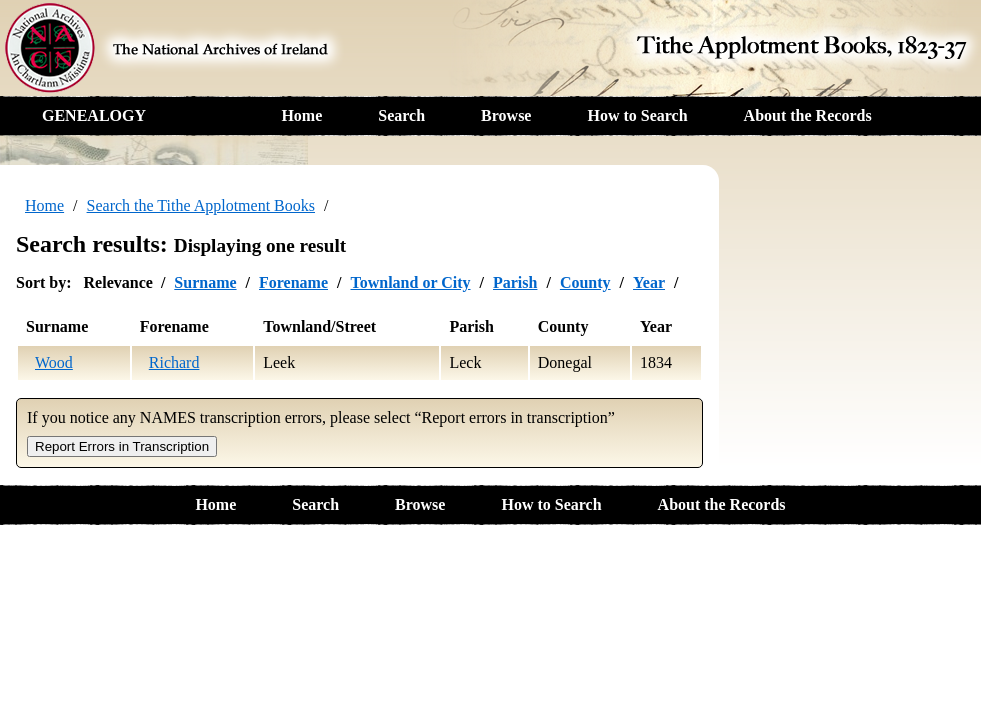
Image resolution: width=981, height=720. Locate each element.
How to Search (637, 115)
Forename (293, 282)
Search (401, 115)
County (585, 282)
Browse (506, 115)
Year (649, 282)
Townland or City (410, 282)
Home (301, 115)
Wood (54, 362)
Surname (205, 282)
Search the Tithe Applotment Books (201, 205)
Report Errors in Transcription (122, 446)
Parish (515, 282)
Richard (174, 362)
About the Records (808, 115)
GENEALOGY (94, 115)
